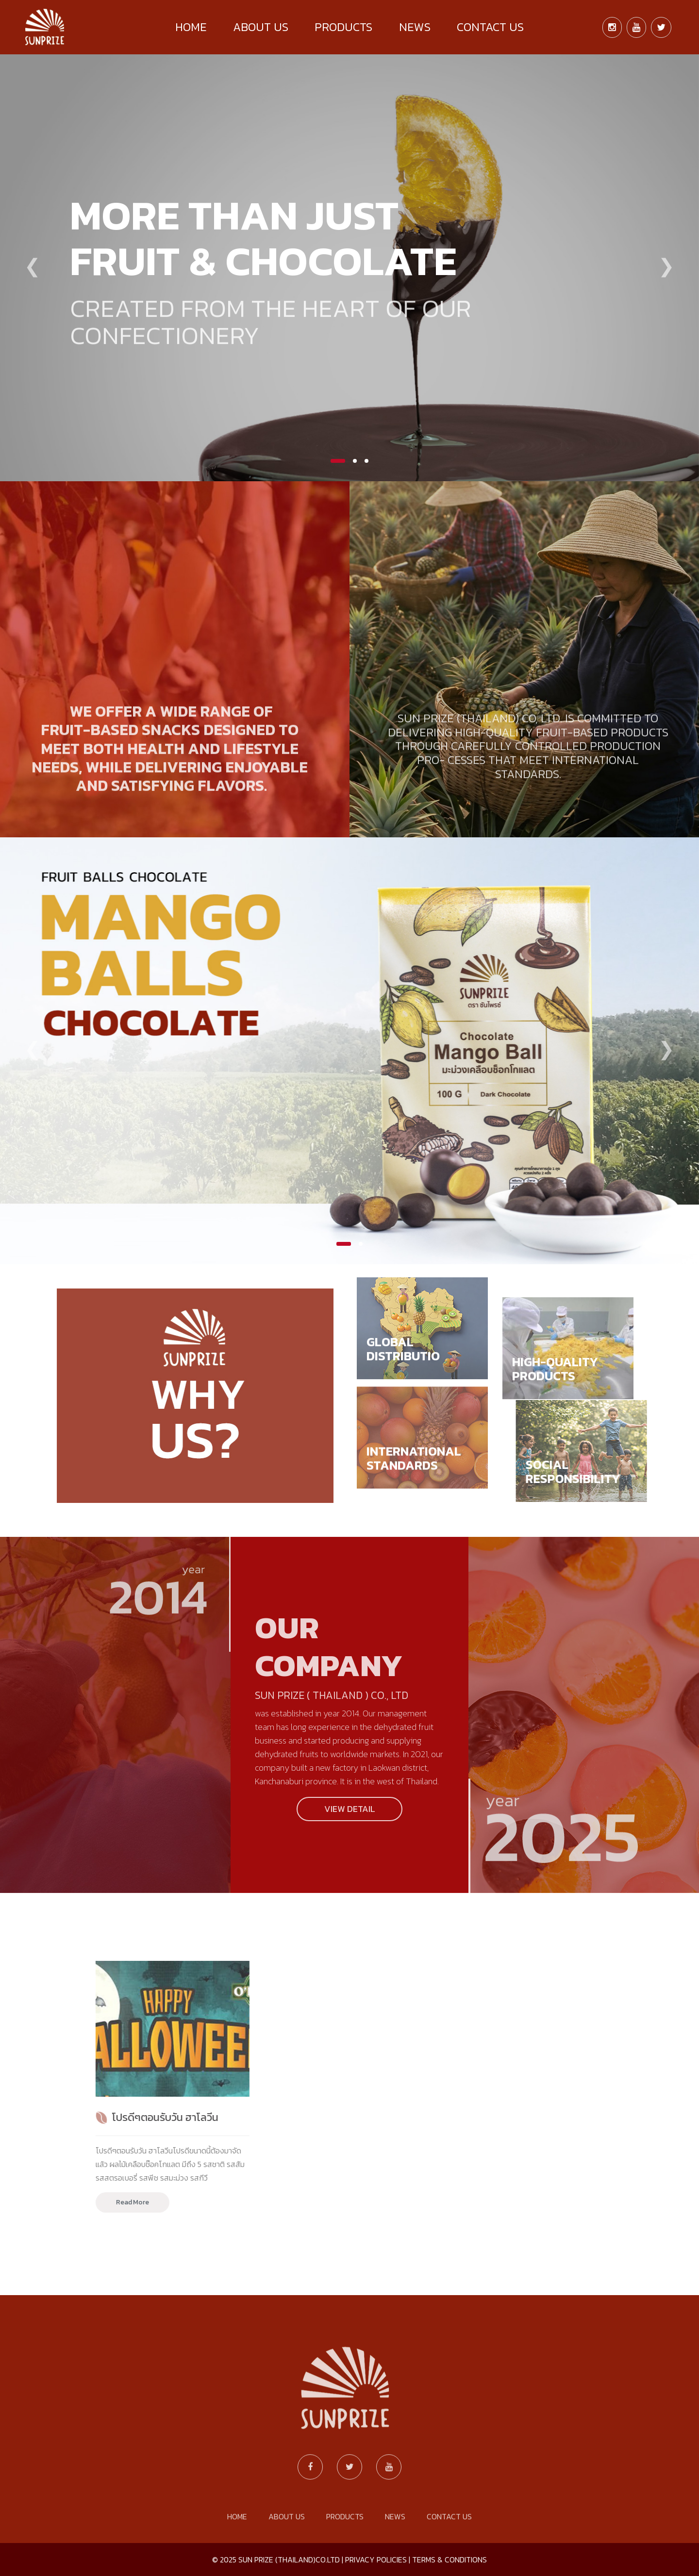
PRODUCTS (343, 26)
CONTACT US (490, 26)
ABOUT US (260, 26)
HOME (191, 26)
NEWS (415, 26)
